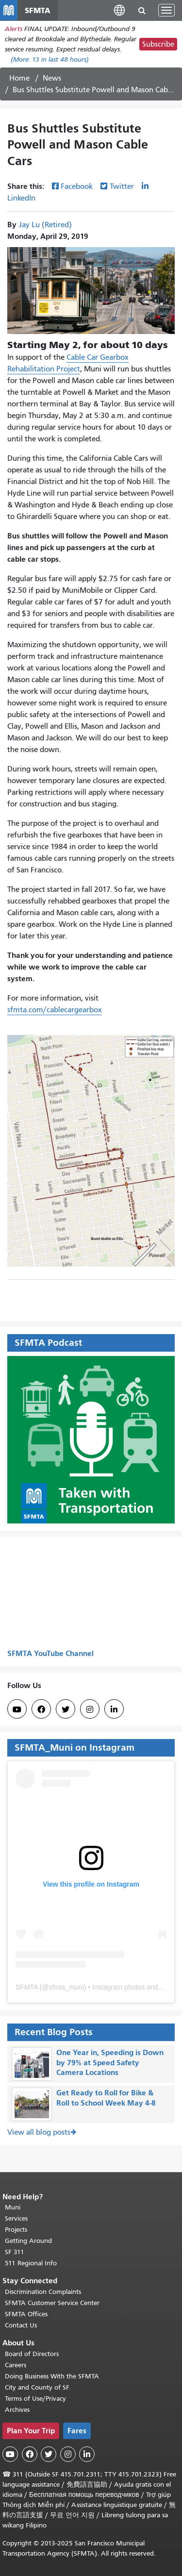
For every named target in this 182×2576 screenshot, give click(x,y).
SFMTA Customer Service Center (52, 2303)
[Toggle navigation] (166, 10)
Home (19, 78)
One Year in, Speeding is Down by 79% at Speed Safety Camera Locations (110, 2062)
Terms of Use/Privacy (35, 2398)
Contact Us (21, 2325)
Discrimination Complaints (43, 2292)
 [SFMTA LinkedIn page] (114, 1709)
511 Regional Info (31, 2263)
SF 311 (14, 2252)
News (52, 78)
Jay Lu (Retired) (45, 224)
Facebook (77, 186)
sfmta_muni (66, 1987)
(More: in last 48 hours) (50, 59)
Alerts (13, 29)
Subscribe (158, 44)
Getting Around (28, 2241)
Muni (12, 2207)
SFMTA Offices (26, 2314)
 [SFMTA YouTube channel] (17, 1709)
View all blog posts (38, 2132)
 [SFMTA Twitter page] (65, 1709)
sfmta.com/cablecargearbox (54, 1009)
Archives (17, 2410)
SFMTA (27, 1987)
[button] (119, 10)
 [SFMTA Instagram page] (89, 1709)
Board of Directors (32, 2354)
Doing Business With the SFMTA (52, 2376)
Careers (15, 2365)
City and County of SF (37, 2387)
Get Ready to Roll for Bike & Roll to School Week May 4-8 (106, 2098)
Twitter (122, 186)
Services (16, 2218)
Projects (16, 2229)
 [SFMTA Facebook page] (41, 1709)
